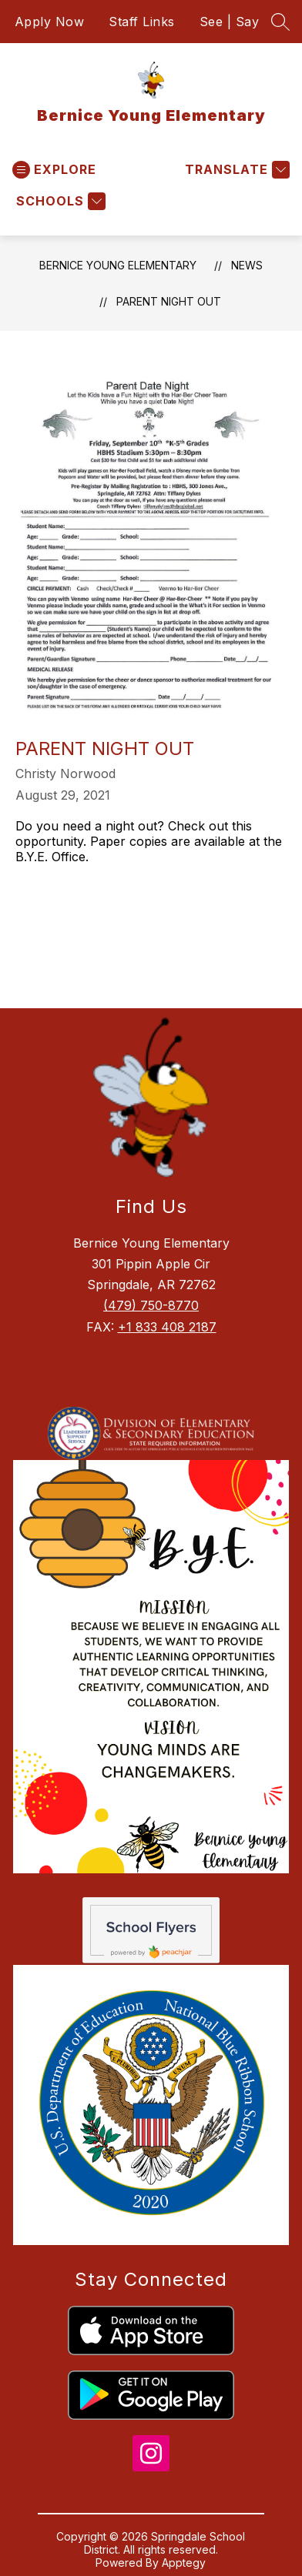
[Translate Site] (235, 169)
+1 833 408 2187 (167, 1327)
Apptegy (184, 2562)
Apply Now (50, 21)
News (247, 265)
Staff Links (142, 21)
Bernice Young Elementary (117, 265)
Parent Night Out (168, 301)
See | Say (230, 21)
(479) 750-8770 (151, 1305)
